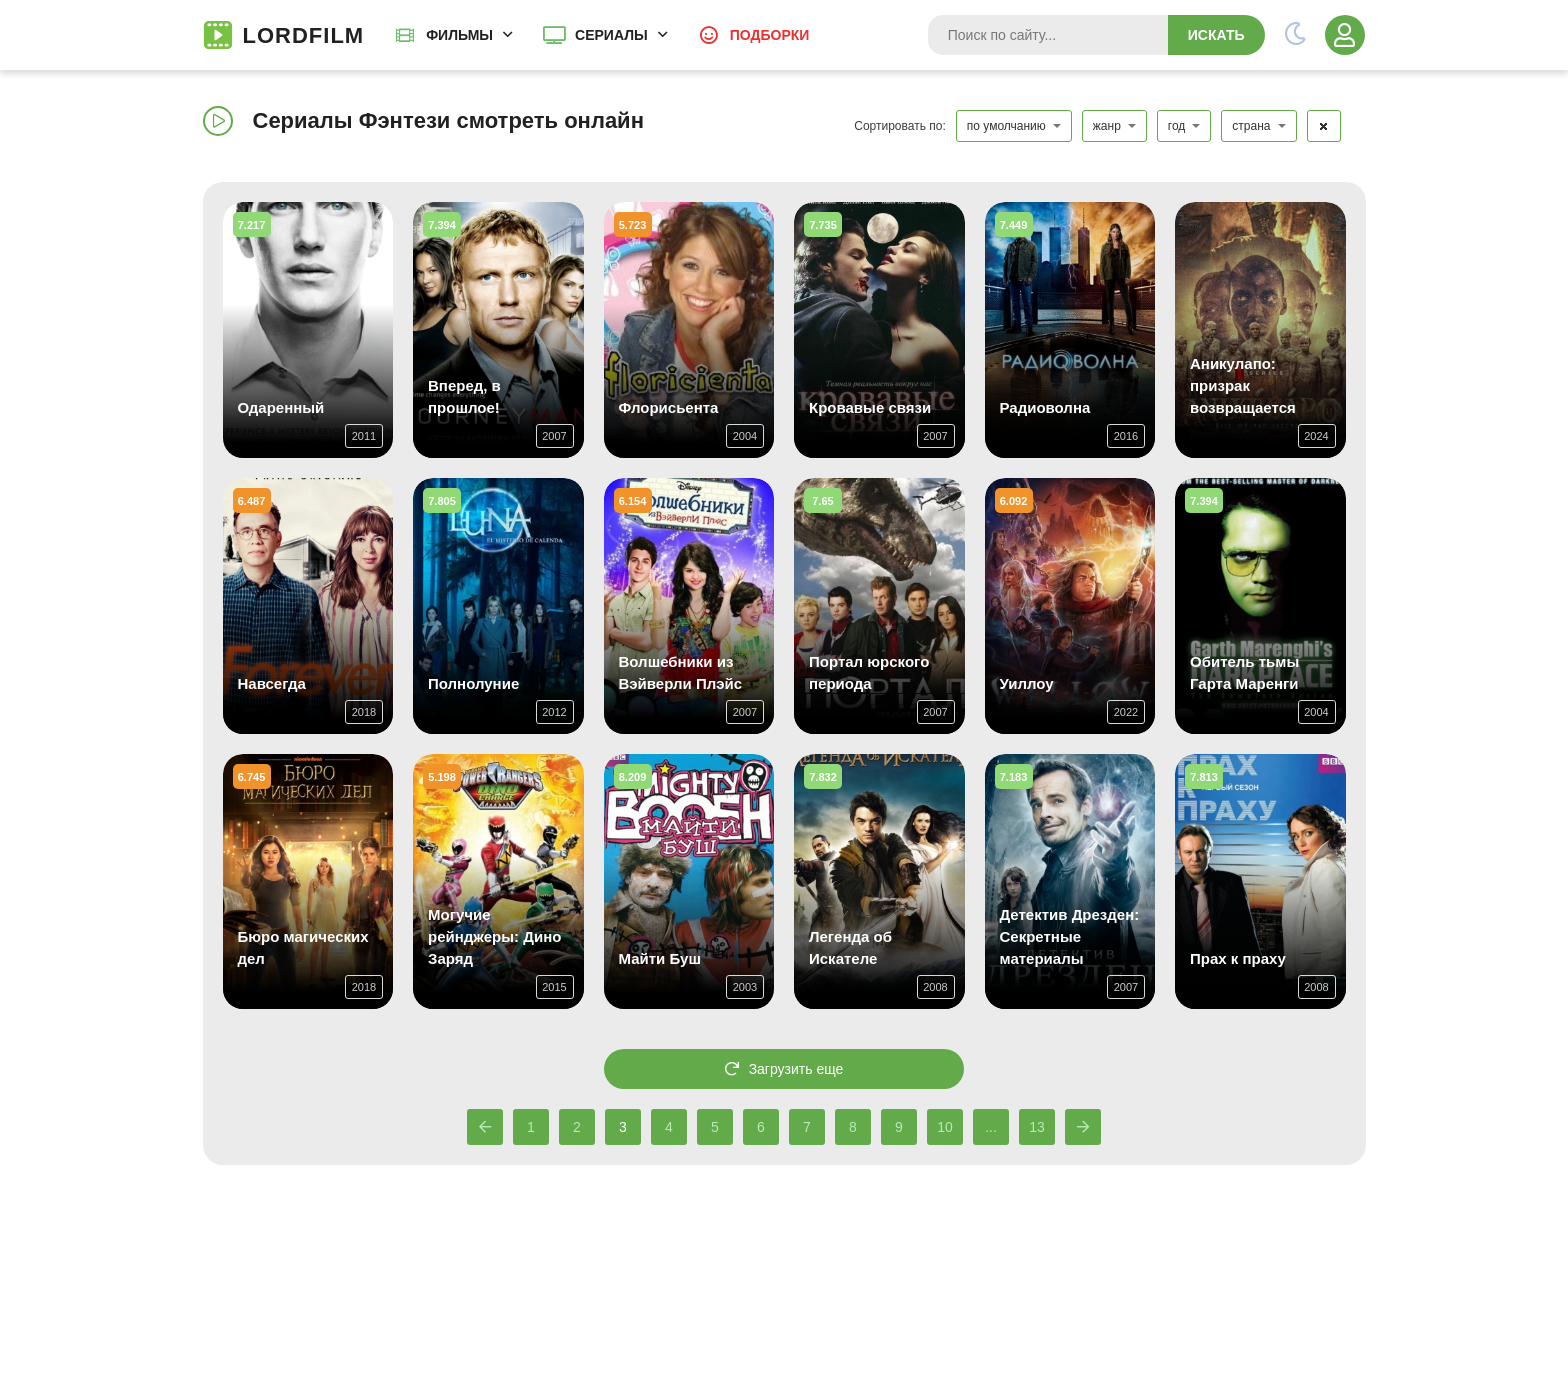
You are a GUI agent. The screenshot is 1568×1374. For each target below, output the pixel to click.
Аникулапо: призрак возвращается (1243, 385)
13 (1037, 1127)
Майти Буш (660, 958)
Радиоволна (1045, 407)
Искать (1216, 35)
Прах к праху (1238, 958)
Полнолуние (473, 683)
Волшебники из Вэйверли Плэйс (681, 672)
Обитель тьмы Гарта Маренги (1244, 672)
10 (945, 1127)
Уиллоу (1027, 683)
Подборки (770, 35)
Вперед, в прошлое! (464, 396)
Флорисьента (669, 407)
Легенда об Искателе (850, 947)
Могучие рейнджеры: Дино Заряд (494, 936)
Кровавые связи (870, 407)
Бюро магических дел (303, 947)
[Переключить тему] (1295, 35)
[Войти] (1345, 35)
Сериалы (611, 35)
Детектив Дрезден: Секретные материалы (1070, 936)
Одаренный (281, 407)
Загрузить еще (784, 1069)
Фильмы (459, 35)
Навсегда (272, 683)
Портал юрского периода (869, 672)
